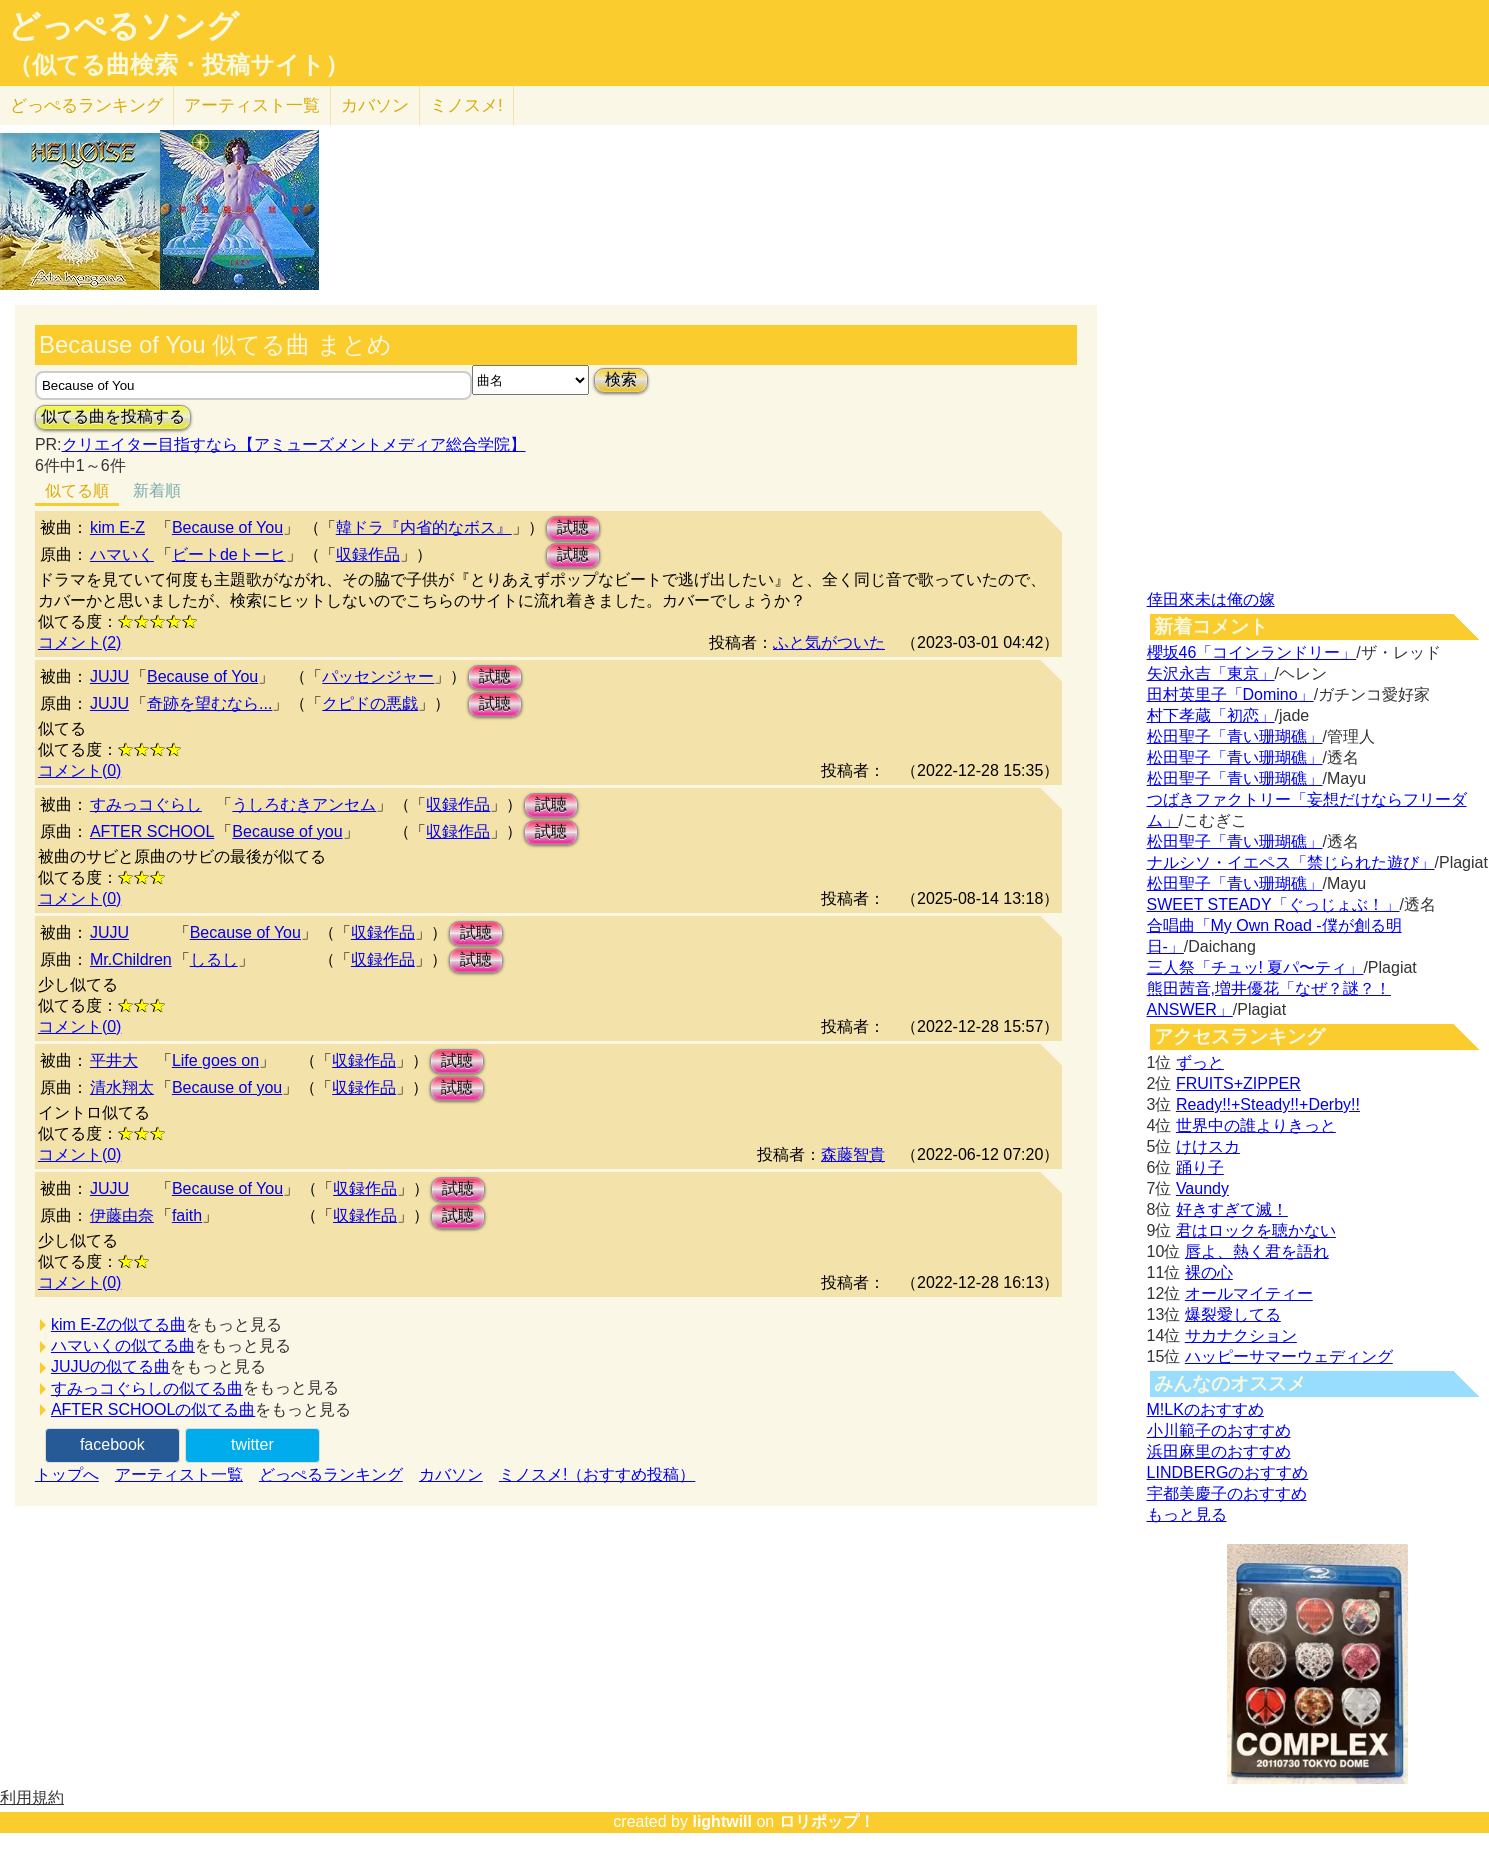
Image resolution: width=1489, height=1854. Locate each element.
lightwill (722, 1821)
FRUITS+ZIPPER (1238, 1083)
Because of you (287, 831)
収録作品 (368, 554)
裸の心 (1209, 1272)
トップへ (67, 1474)
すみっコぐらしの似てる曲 (147, 1388)
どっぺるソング (123, 26)
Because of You (227, 527)
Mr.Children (131, 959)
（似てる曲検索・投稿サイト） (178, 65)
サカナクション (1241, 1335)
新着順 (157, 490)
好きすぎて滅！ (1232, 1209)
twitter (252, 1444)
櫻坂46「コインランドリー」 (1252, 652)
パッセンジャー (378, 676)
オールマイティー (1249, 1293)
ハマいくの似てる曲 (123, 1345)
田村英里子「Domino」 (1230, 694)
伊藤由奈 (122, 1215)
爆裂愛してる (1233, 1314)
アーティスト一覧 (179, 1474)
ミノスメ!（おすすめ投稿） (597, 1474)
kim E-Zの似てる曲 (118, 1324)
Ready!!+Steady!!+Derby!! (1268, 1104)
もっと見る (1187, 1514)
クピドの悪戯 (370, 703)
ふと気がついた (829, 642)
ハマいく (122, 554)
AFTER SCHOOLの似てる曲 (153, 1409)
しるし (214, 959)
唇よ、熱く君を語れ (1257, 1251)
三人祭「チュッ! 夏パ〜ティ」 (1255, 967)
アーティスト (252, 105)
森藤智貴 (853, 1154)
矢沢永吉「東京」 (1211, 673)
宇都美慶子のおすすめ (1227, 1493)
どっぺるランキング (331, 1474)
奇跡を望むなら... (209, 703)
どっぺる (86, 105)
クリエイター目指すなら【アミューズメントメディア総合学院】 (294, 444)
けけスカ (1208, 1146)
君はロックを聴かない (1256, 1230)
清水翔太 (122, 1087)
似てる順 (77, 490)
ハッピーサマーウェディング (1289, 1356)
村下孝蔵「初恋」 (1211, 715)
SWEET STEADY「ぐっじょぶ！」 (1273, 904)
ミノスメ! (466, 105)
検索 (621, 379)
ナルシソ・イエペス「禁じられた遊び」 (1291, 862)
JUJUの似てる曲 (110, 1366)
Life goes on (215, 1060)
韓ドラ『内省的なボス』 (424, 527)
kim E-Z (117, 527)
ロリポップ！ (827, 1821)
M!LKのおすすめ (1205, 1409)
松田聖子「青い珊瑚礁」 (1235, 736)
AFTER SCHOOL (152, 831)
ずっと (1200, 1062)
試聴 (573, 527)
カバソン (375, 105)
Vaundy (1202, 1188)
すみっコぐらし (146, 804)
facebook (112, 1444)
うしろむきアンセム (304, 804)
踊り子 (1200, 1167)
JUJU (109, 676)
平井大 (114, 1060)
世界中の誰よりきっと (1256, 1125)
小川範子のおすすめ (1219, 1430)
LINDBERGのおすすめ (1228, 1472)
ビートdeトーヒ (229, 554)
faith (187, 1215)
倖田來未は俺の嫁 (1211, 599)
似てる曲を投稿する (113, 416)
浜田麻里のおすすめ (1219, 1451)
